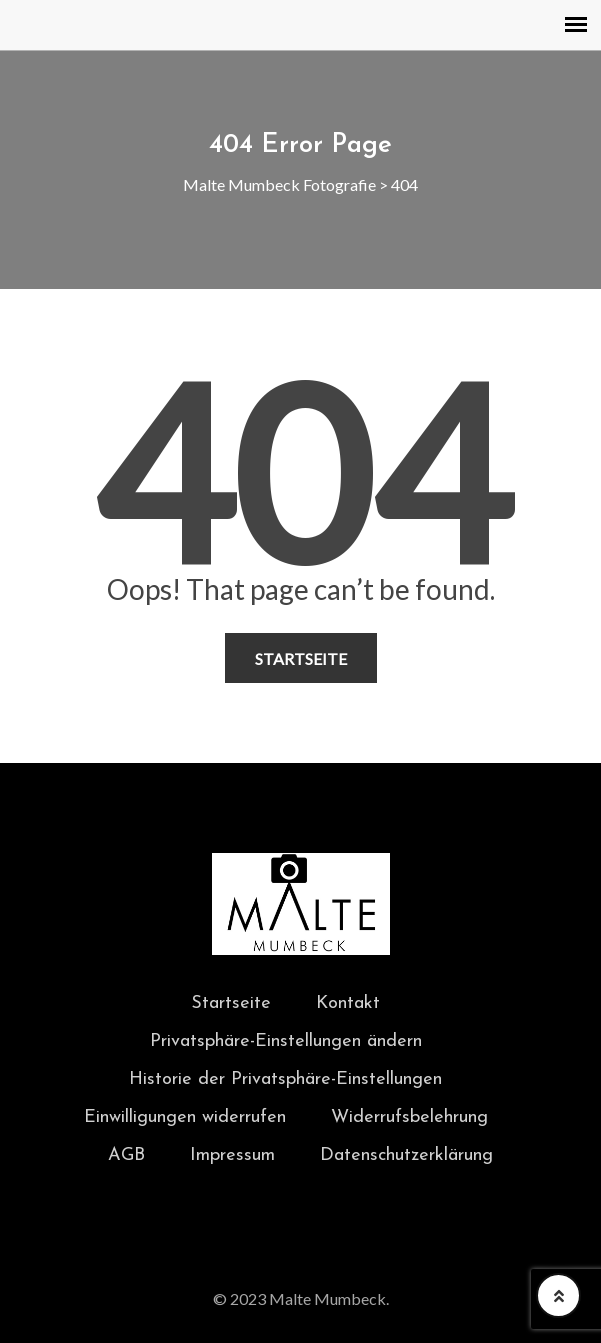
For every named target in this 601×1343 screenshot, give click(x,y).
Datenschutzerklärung (406, 1155)
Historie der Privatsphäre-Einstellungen (285, 1079)
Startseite (301, 658)
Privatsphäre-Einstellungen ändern (286, 1041)
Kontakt (348, 1003)
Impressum (232, 1155)
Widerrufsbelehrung (409, 1117)
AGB (126, 1155)
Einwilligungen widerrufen (185, 1117)
